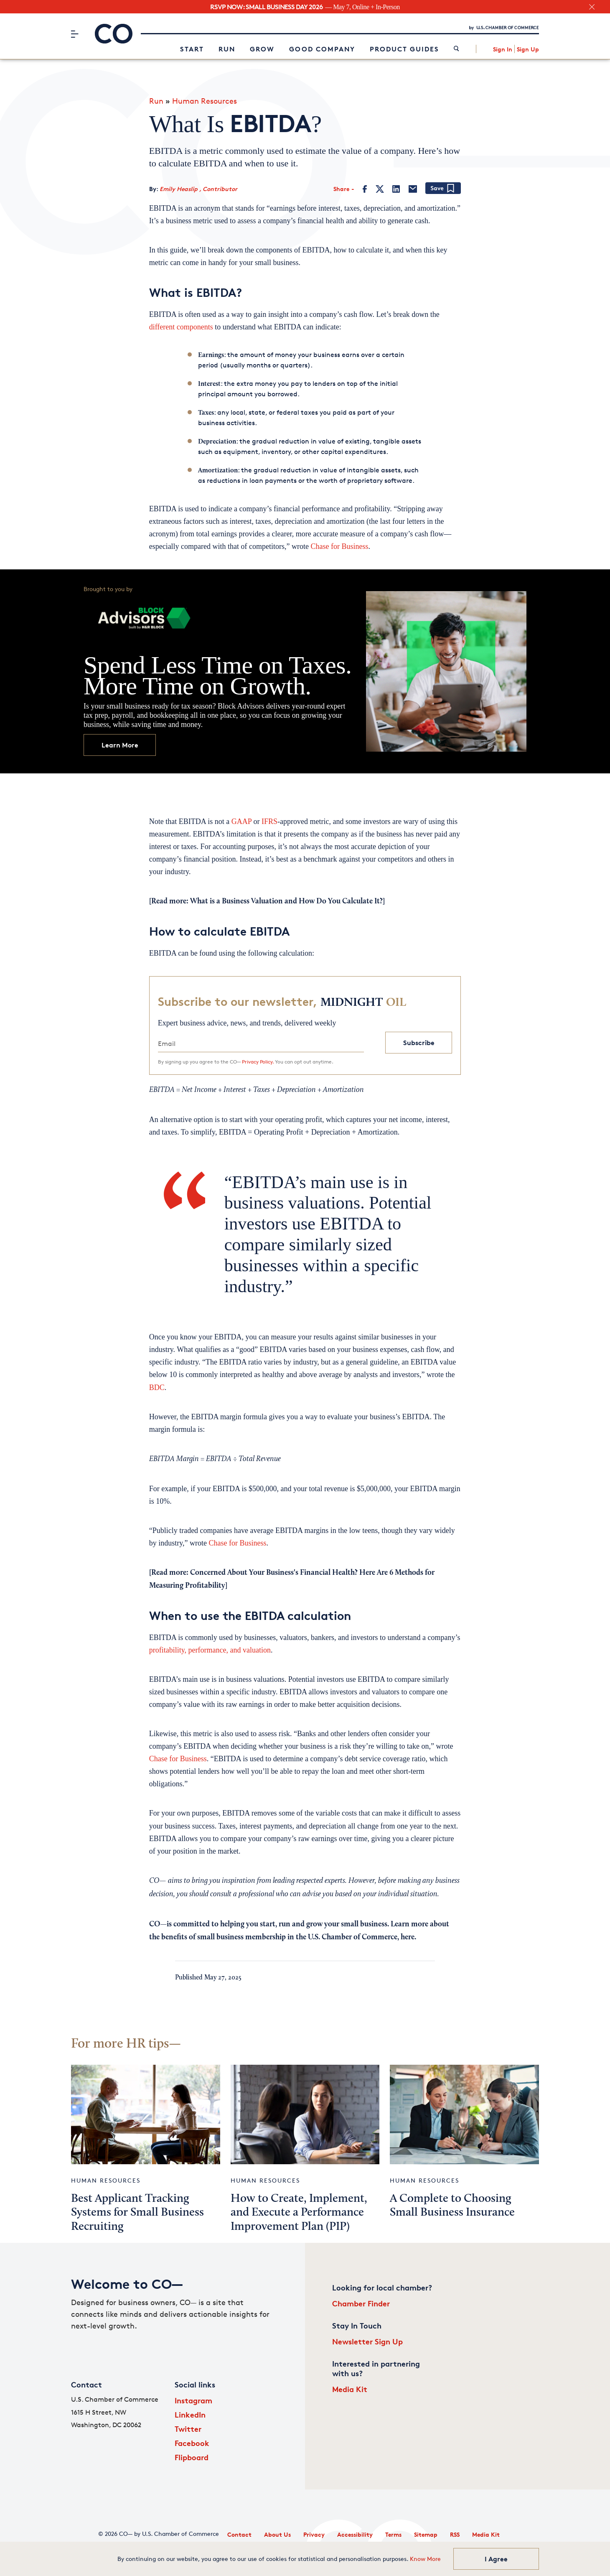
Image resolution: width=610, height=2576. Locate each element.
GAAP (241, 821)
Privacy (314, 2534)
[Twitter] (380, 189)
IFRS (269, 821)
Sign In (502, 49)
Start (192, 49)
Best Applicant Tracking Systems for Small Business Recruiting (137, 2213)
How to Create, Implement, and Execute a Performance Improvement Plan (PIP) (299, 2213)
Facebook (192, 2443)
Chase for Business (340, 546)
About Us (277, 2534)
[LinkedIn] (396, 189)
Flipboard (191, 2457)
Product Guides (404, 49)
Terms (393, 2534)
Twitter (188, 2428)
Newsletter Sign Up (367, 2341)
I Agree (496, 2559)
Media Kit (349, 2389)
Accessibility (355, 2534)
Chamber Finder (361, 2303)
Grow (262, 49)
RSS (455, 2534)
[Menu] (74, 34)
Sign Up (528, 49)
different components (181, 327)
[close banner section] (592, 6)
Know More (425, 2558)
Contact (239, 2534)
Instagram (193, 2400)
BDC (157, 1387)
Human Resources (204, 100)
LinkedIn (190, 2414)
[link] (456, 49)
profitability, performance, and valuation (210, 1650)
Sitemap (425, 2534)
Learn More (120, 745)
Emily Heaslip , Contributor (198, 188)
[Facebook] (365, 189)
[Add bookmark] (443, 188)
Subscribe (419, 1042)
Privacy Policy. (258, 1061)
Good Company (322, 49)
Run (227, 49)
